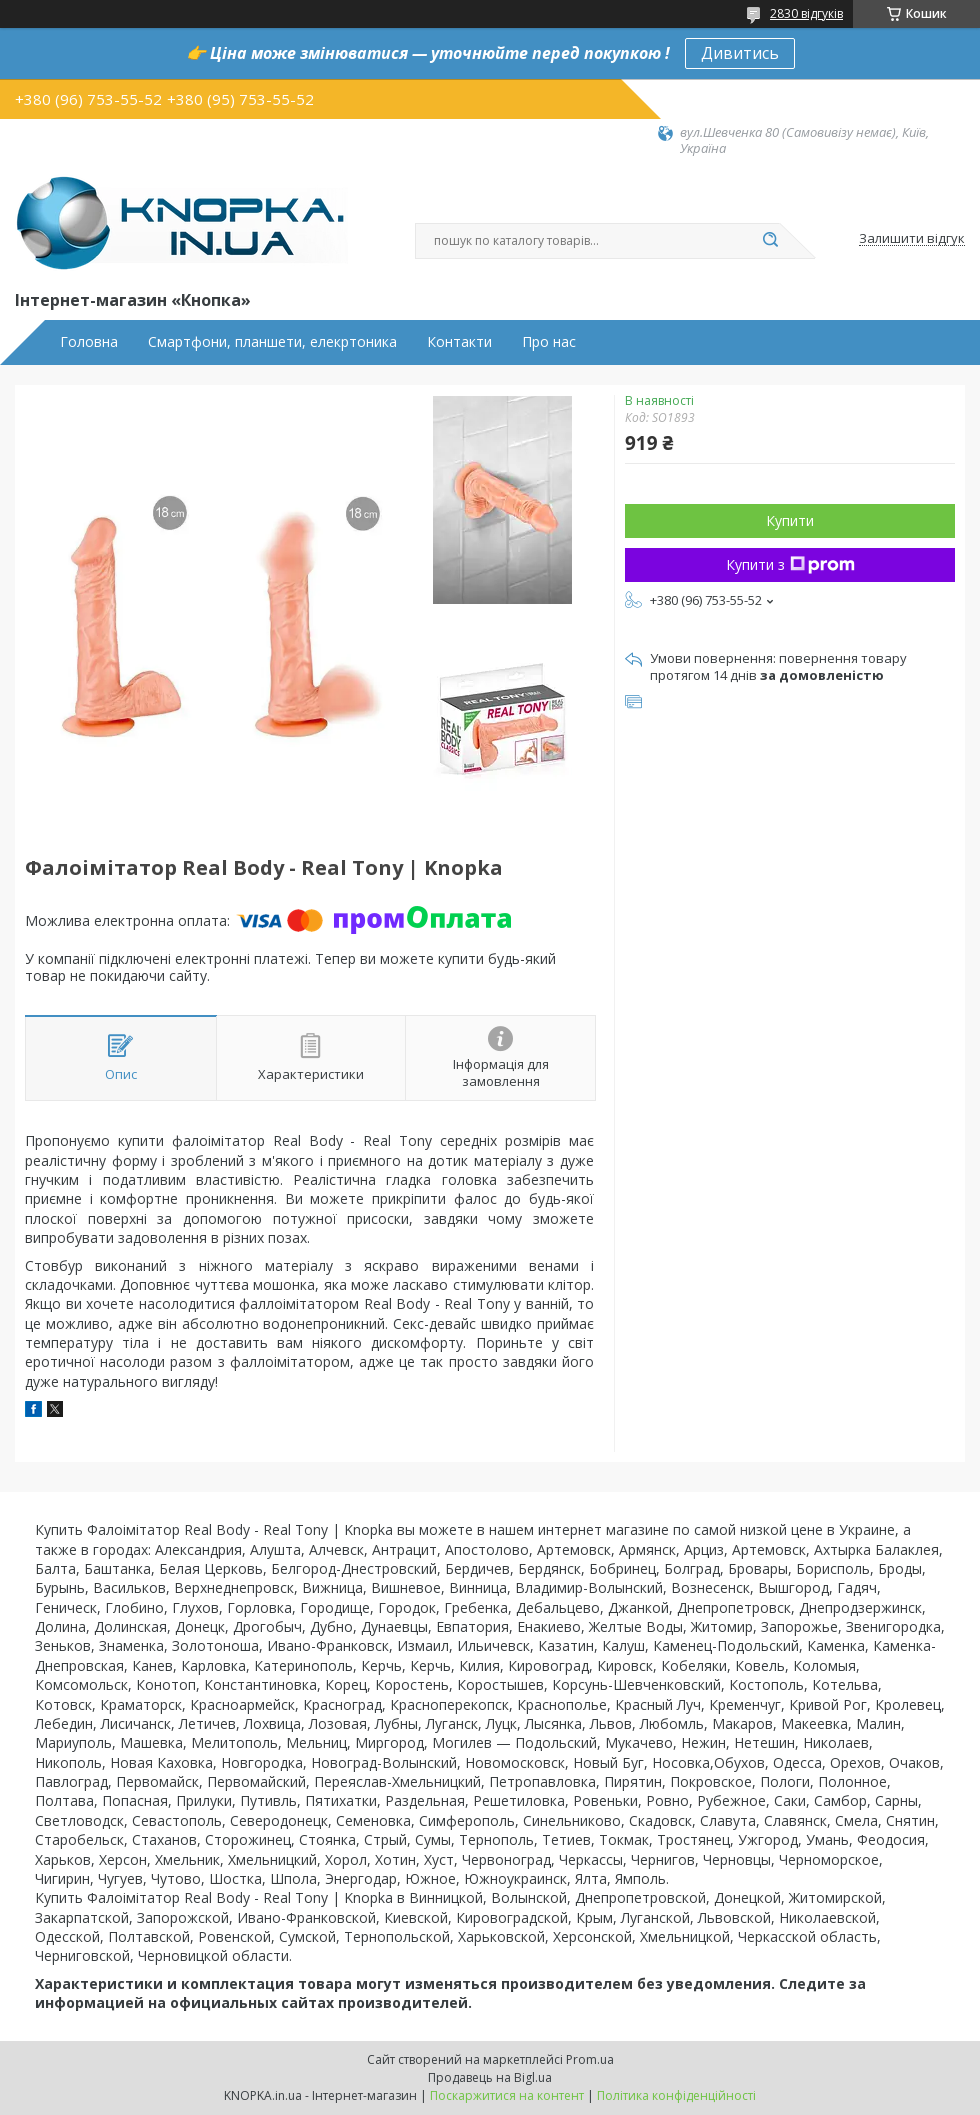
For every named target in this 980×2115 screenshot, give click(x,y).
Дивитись (740, 53)
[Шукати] (770, 241)
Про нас (549, 342)
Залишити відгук (912, 239)
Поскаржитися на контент (507, 2095)
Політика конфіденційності (676, 2095)
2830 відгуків (806, 13)
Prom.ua (590, 2059)
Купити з (790, 564)
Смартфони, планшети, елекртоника (272, 342)
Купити (790, 520)
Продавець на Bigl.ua (490, 2077)
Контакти (459, 342)
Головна (89, 342)
